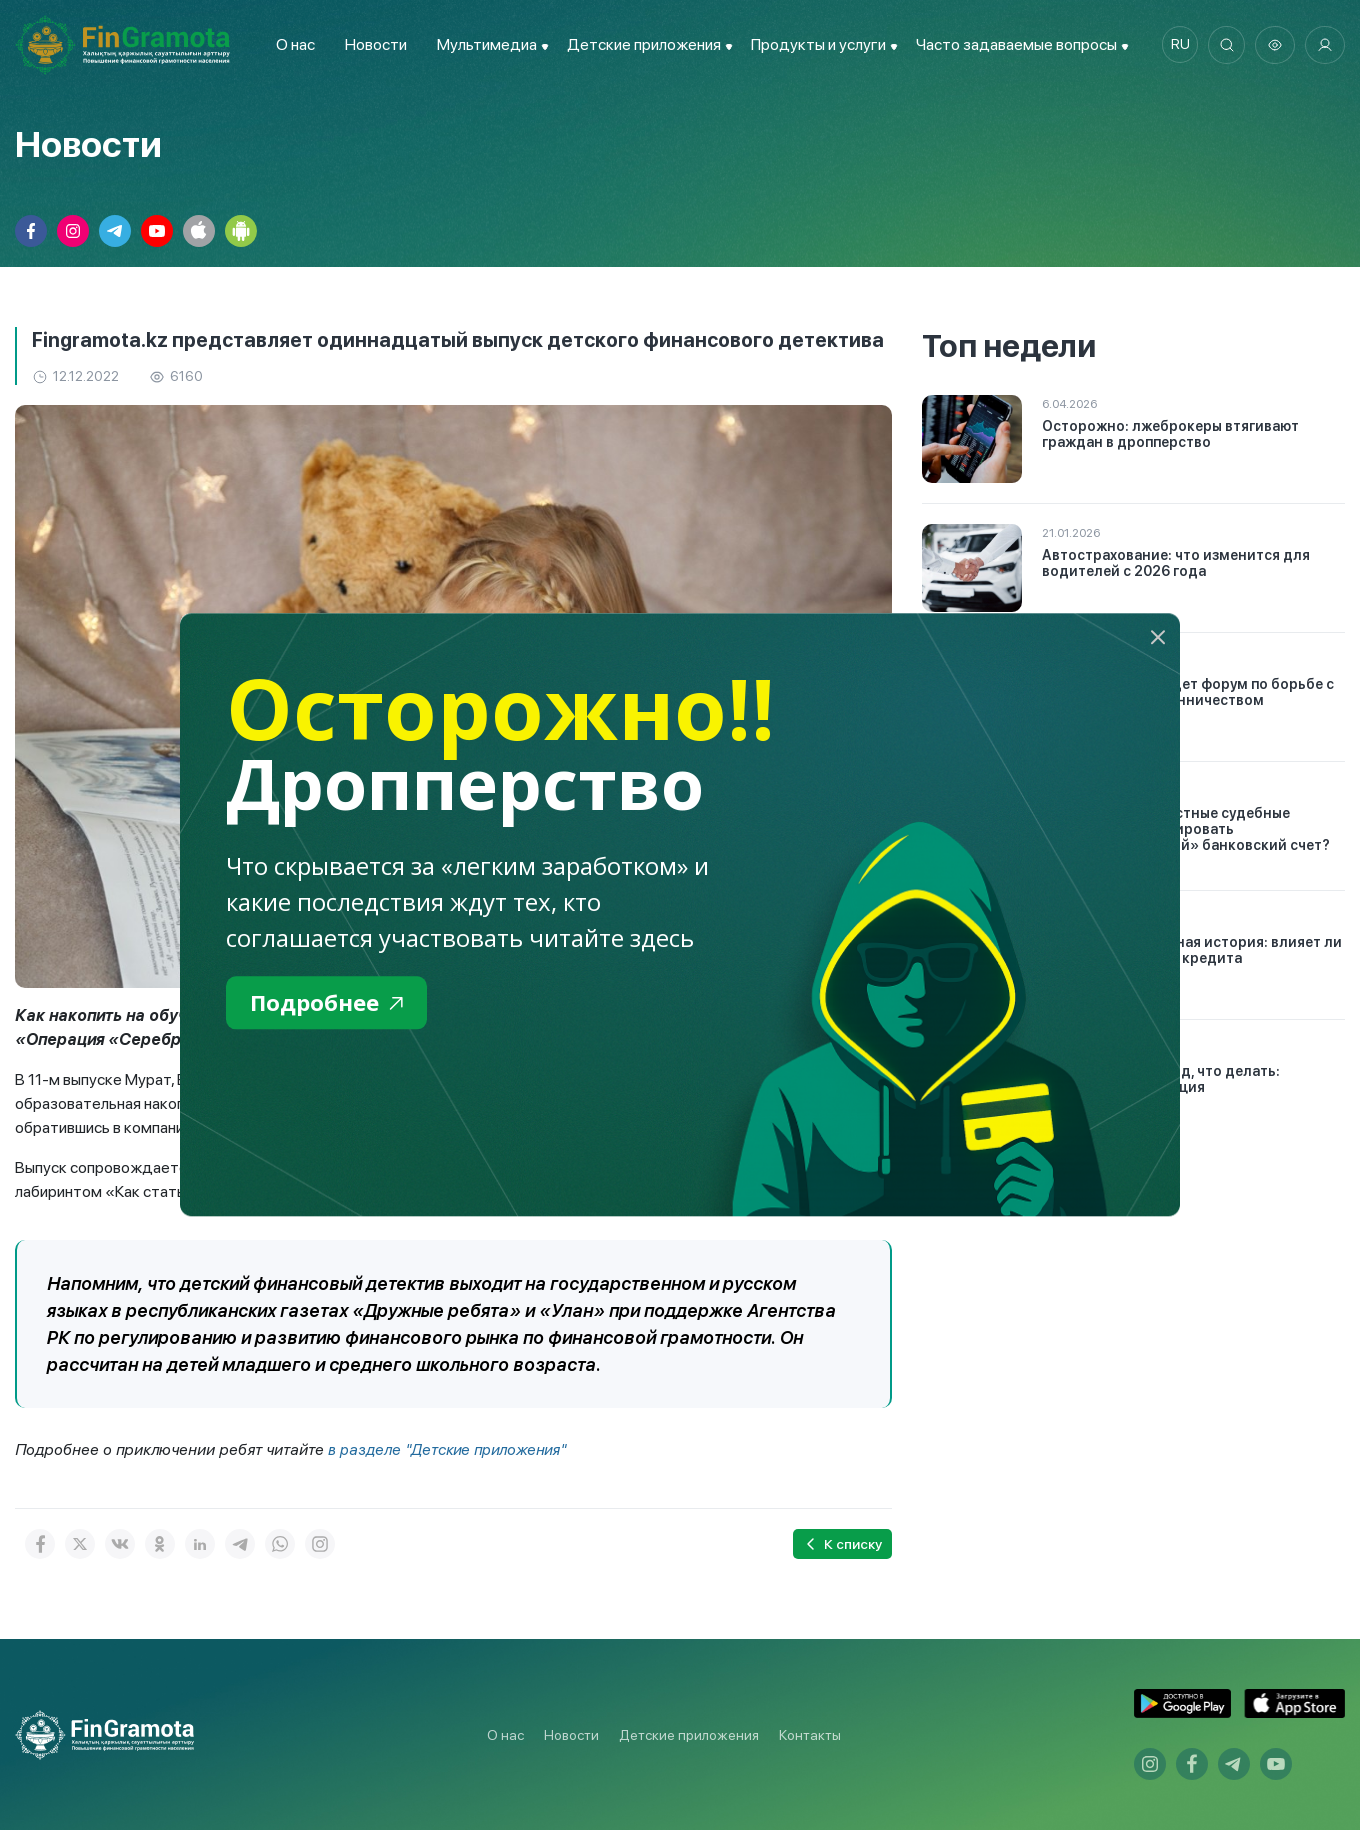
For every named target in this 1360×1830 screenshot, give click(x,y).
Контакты (810, 1735)
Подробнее (331, 1003)
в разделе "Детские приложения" (451, 1449)
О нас (291, 44)
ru (1175, 45)
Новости (372, 44)
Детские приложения (689, 1735)
